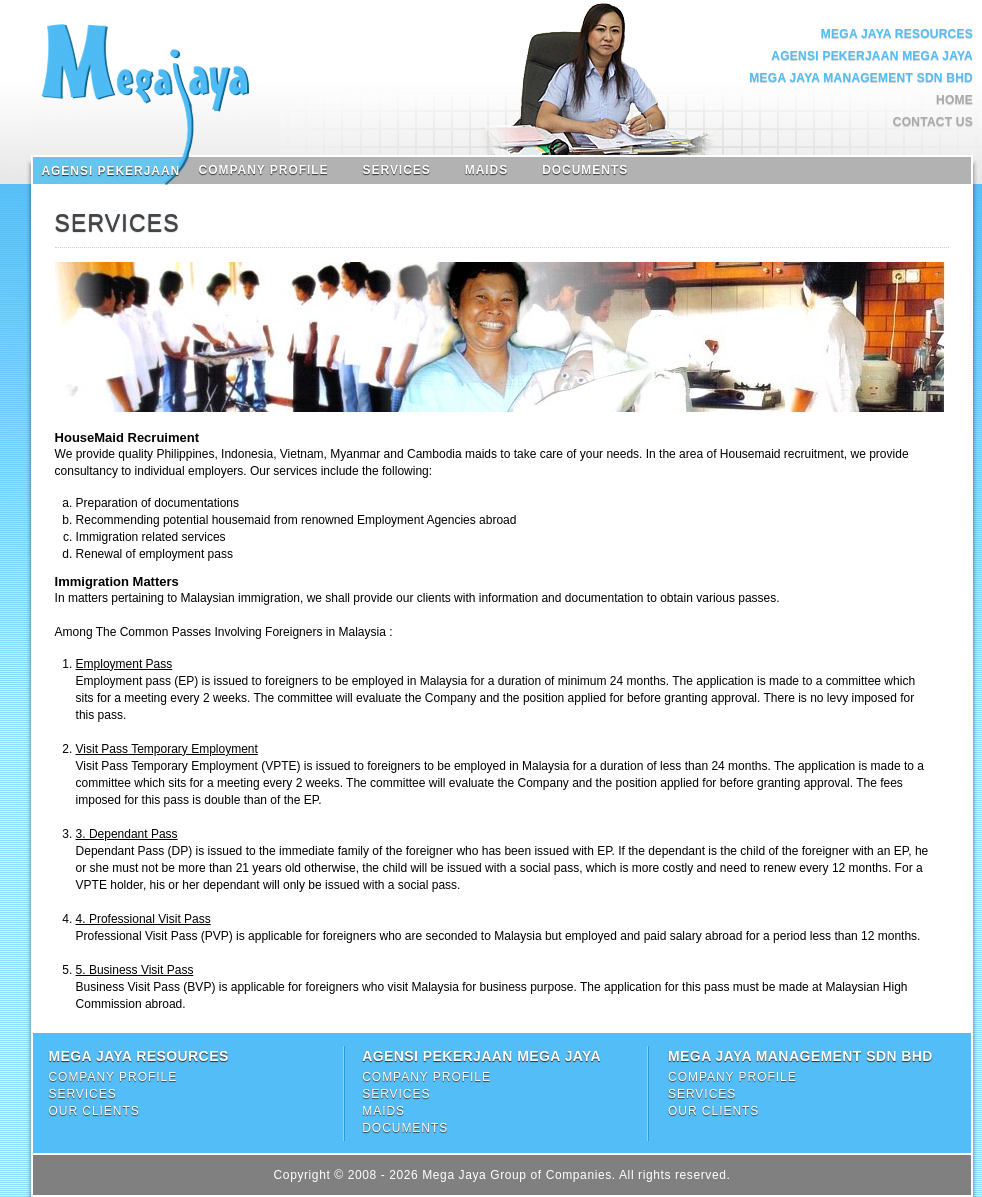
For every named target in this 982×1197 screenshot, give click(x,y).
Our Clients (93, 1111)
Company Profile (264, 170)
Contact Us (933, 122)
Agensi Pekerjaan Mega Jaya (872, 56)
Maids (486, 170)
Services (397, 170)
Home (954, 100)
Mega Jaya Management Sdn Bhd (861, 78)
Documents (585, 170)
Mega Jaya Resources (897, 34)
